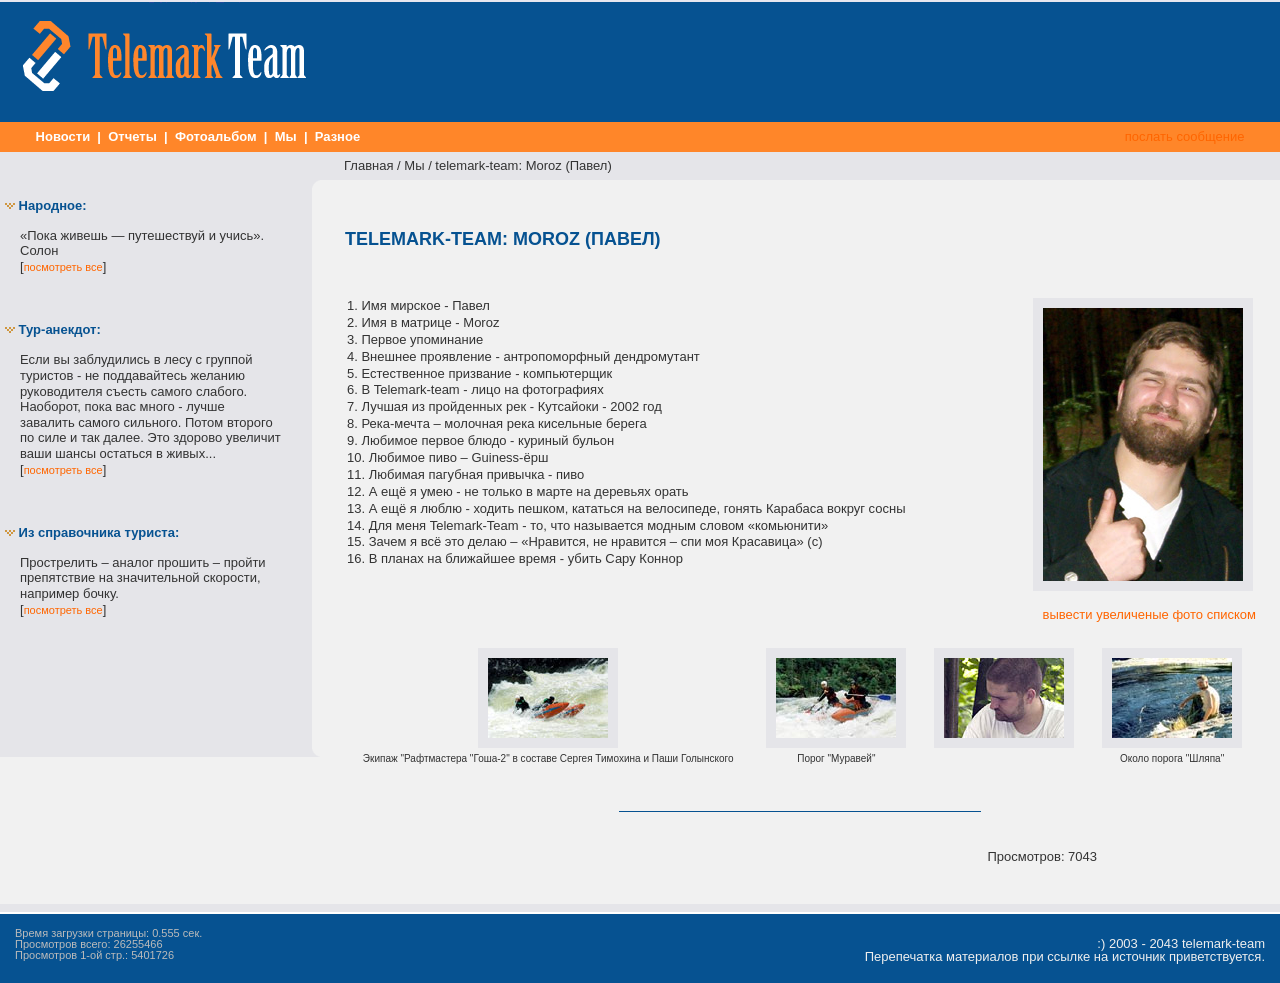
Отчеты (133, 136)
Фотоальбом (215, 136)
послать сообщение (1184, 136)
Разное (337, 136)
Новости (63, 136)
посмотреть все (63, 267)
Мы (285, 136)
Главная (368, 165)
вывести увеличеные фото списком (1149, 614)
